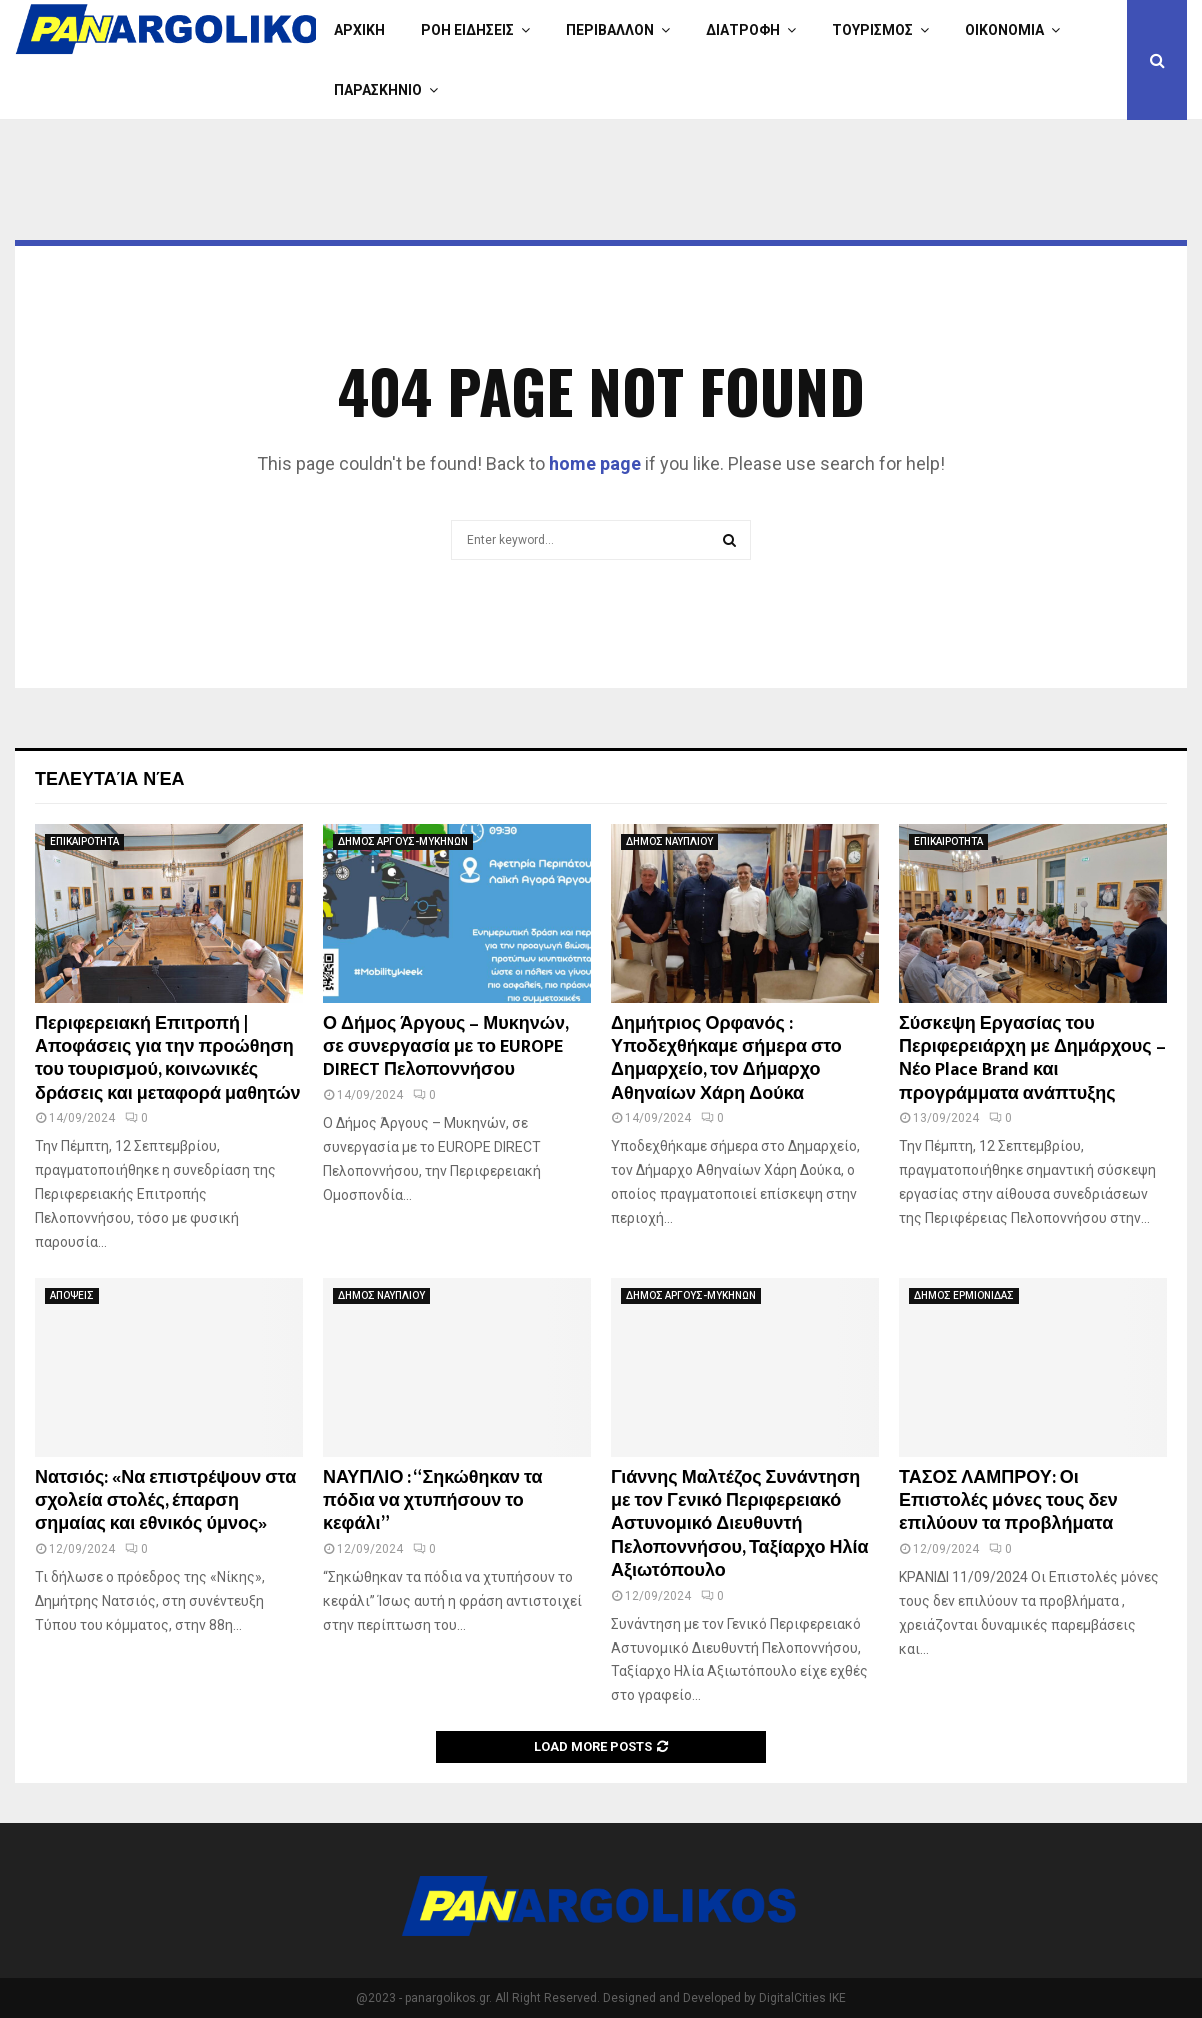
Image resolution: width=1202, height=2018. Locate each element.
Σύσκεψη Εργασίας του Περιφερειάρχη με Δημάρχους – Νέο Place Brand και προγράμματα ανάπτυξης (1032, 1059)
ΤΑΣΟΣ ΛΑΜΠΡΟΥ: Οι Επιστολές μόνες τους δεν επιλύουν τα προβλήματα (1008, 1501)
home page (595, 463)
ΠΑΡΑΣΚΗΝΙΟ (378, 90)
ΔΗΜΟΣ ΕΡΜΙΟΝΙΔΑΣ (964, 1295)
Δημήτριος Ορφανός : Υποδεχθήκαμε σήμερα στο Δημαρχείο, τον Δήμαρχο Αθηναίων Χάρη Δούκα (726, 1059)
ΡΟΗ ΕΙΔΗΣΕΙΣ (467, 30)
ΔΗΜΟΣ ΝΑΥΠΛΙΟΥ (669, 841)
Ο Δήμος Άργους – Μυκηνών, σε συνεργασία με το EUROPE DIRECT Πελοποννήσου (445, 1047)
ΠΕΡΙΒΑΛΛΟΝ (610, 30)
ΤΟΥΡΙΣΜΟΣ (872, 30)
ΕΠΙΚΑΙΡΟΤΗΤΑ (84, 841)
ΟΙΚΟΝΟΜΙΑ (1004, 30)
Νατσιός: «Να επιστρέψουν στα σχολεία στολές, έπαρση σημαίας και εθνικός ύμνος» (165, 1501)
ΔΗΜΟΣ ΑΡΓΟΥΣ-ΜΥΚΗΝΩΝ (403, 841)
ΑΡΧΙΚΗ (359, 30)
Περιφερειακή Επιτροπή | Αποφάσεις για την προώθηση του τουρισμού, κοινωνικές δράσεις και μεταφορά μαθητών (168, 1059)
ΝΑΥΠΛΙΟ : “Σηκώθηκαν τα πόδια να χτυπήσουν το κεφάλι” (433, 1501)
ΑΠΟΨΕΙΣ (72, 1295)
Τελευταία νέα (110, 777)
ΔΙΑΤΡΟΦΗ (743, 30)
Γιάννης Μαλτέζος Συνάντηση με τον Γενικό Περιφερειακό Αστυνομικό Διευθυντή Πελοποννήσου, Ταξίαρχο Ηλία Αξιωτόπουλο (740, 1525)
